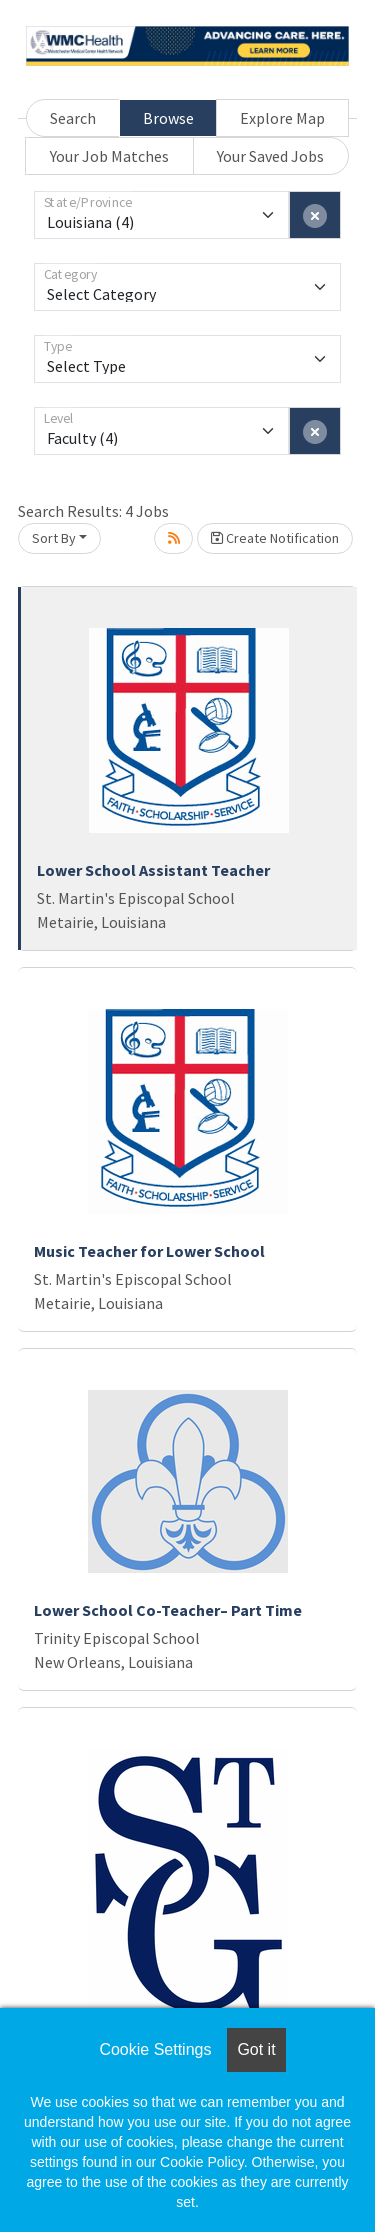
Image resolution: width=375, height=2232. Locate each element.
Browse (168, 118)
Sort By (54, 538)
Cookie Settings (155, 2049)
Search (73, 118)
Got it (256, 2049)
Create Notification (275, 538)
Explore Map (282, 118)
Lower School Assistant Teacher (153, 870)
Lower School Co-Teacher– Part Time (168, 1610)
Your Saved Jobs (270, 156)
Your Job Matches (109, 156)
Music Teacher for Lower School (149, 1251)
